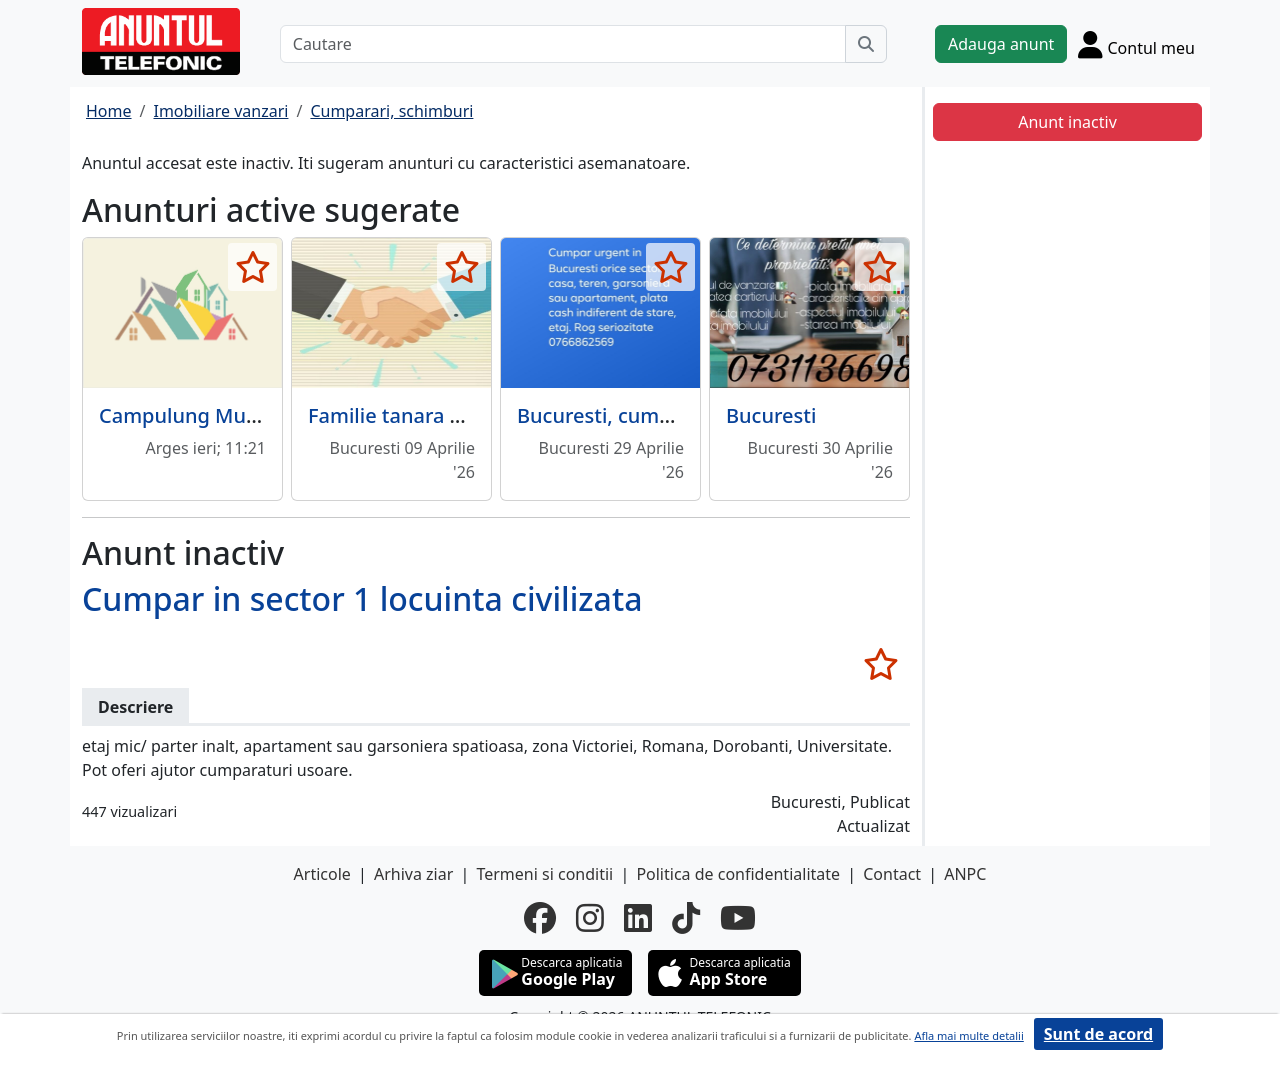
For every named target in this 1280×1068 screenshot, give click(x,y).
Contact (892, 874)
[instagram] (590, 918)
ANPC (965, 874)
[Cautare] (563, 44)
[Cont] (1136, 44)
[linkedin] (638, 918)
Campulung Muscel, (193, 415)
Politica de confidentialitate (738, 874)
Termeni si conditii (544, 874)
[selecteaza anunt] (252, 267)
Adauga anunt (1001, 44)
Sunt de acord (1098, 1034)
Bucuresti (771, 415)
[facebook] (540, 918)
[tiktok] (686, 918)
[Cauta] (866, 44)
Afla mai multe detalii (968, 1035)
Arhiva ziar (413, 874)
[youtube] (738, 918)
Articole (322, 874)
